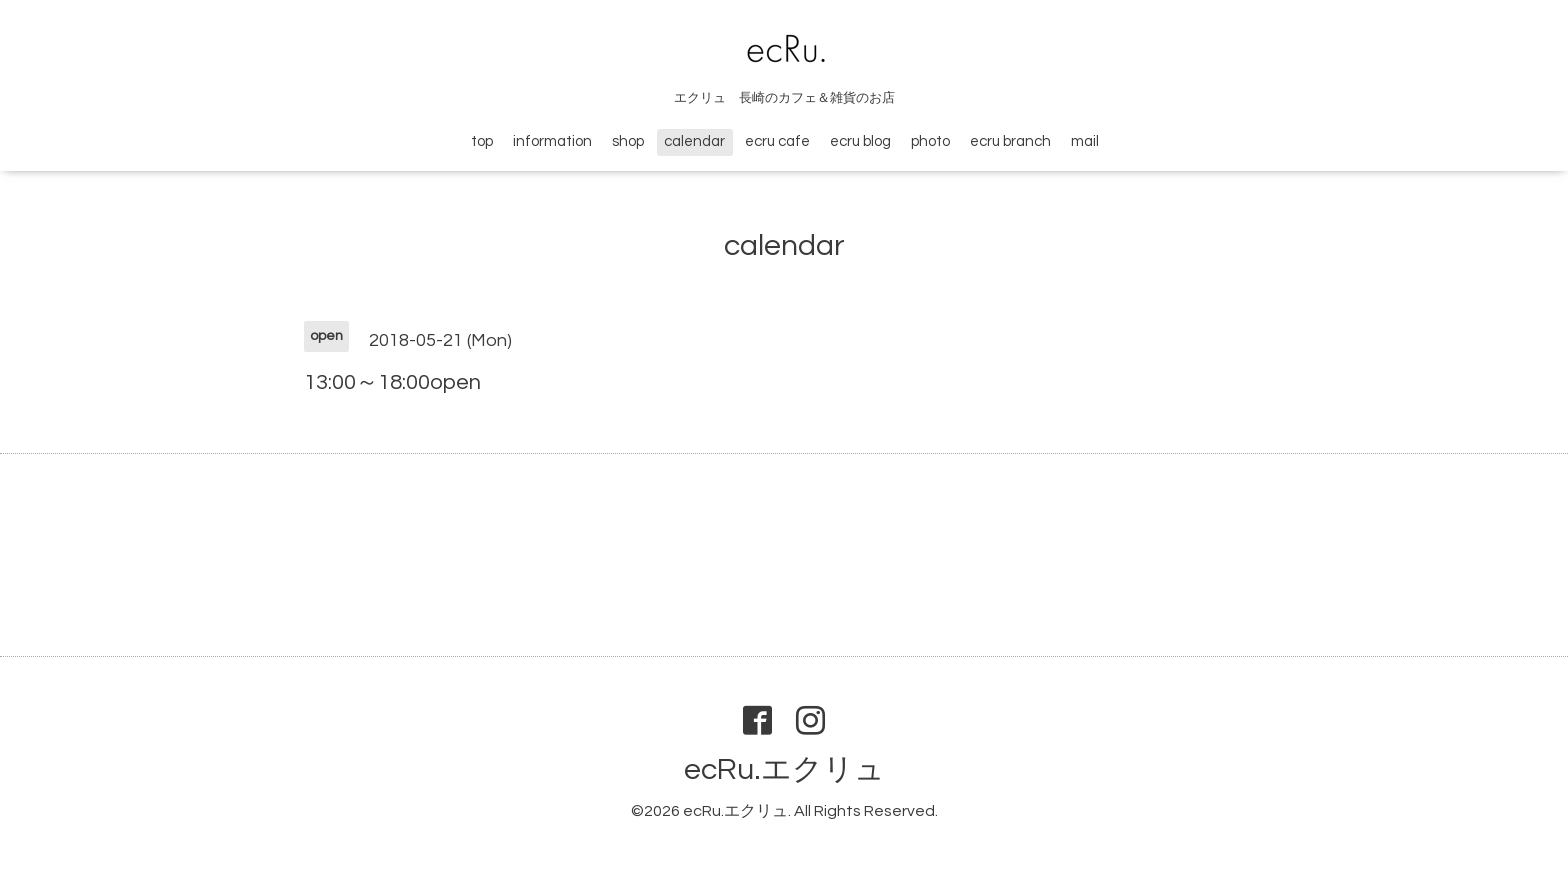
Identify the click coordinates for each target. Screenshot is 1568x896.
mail (1085, 141)
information (552, 141)
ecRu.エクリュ (784, 769)
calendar (694, 141)
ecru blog (860, 141)
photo (930, 141)
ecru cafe (777, 141)
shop (628, 141)
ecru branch (1010, 141)
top (482, 141)
